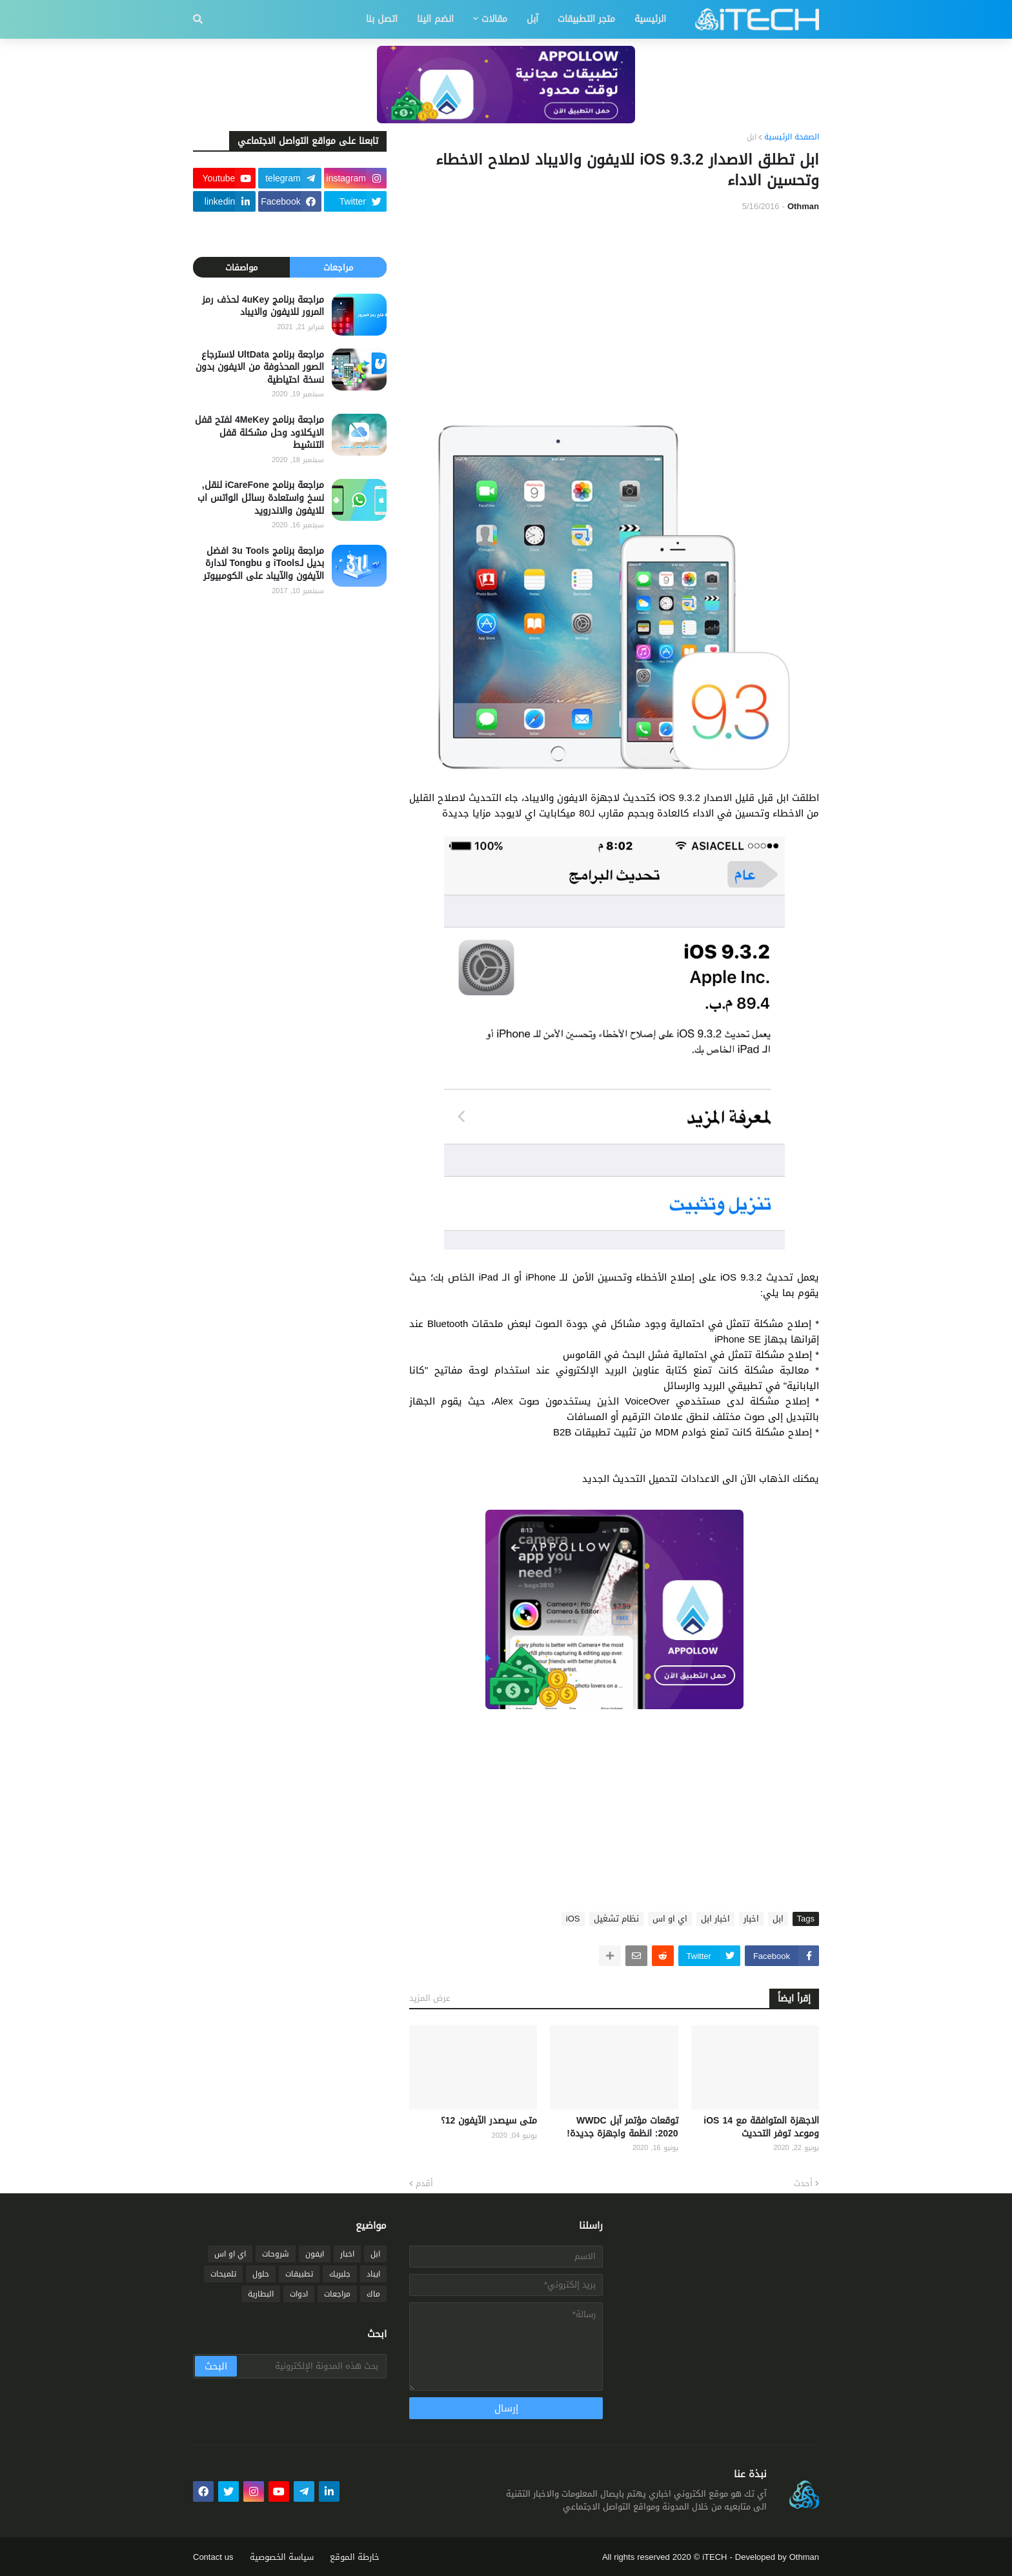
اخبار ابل (715, 1919)
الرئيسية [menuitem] (650, 19)
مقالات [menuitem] (494, 19)
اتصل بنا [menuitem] (382, 19)
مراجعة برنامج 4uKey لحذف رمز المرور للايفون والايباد (263, 306)
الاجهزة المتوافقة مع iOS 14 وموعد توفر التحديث (761, 2127)
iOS (573, 1919)
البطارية (261, 2294)
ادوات (299, 2294)
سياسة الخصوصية (282, 2557)
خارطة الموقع (355, 2557)
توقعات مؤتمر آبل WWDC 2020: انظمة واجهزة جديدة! (622, 2127)
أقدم (424, 2183)
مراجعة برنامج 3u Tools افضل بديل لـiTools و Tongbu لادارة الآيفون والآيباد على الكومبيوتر (263, 564)
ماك (373, 2294)
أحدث (803, 2183)
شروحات (275, 2254)
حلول (260, 2274)
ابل (751, 137)
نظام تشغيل (616, 1919)
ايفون (314, 2254)
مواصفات (241, 267)
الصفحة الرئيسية (791, 137)
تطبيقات (299, 2274)
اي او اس (670, 1919)
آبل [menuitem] (532, 19)
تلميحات (223, 2274)
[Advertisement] (614, 318)
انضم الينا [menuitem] (435, 19)
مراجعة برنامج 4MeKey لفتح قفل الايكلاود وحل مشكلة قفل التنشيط (259, 433)
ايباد (373, 2274)
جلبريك (339, 2274)
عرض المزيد (429, 1998)
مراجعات (338, 267)
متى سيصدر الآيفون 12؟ (489, 2121)
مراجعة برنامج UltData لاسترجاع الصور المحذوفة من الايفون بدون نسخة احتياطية (260, 368)
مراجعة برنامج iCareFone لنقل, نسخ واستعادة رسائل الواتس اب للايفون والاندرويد (260, 498)
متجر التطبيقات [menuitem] (586, 19)
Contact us (213, 2557)
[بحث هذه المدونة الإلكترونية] (311, 2366)
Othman (804, 2557)
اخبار (751, 1919)
